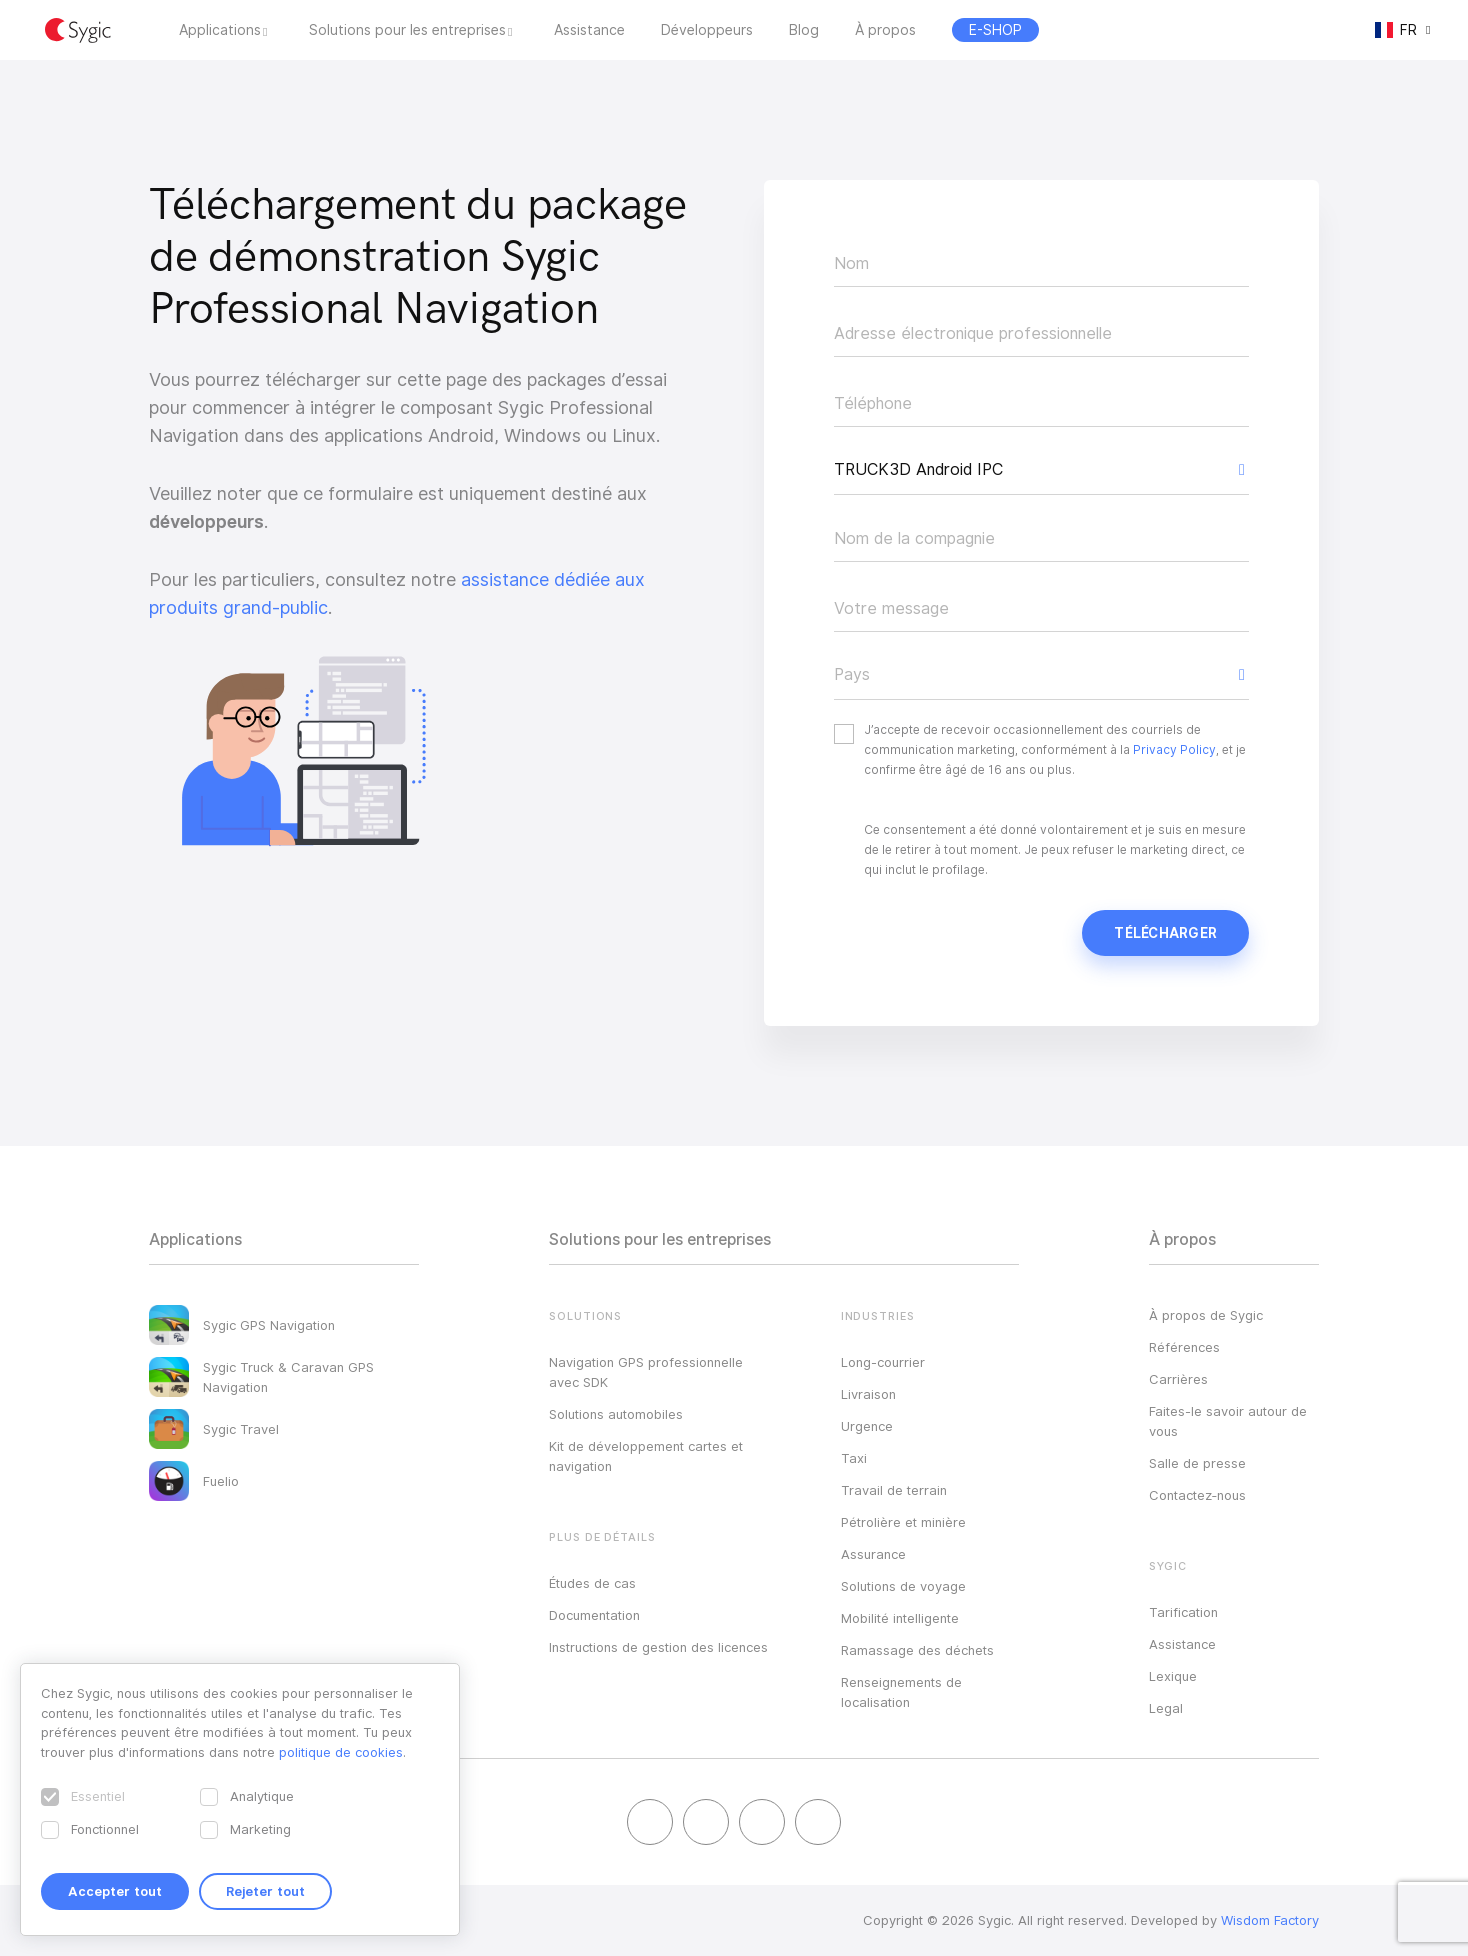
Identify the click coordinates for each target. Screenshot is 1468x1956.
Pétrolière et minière (903, 1522)
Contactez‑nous (1197, 1495)
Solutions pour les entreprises (407, 30)
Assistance (589, 30)
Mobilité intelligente (900, 1618)
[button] (1041, 470)
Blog (804, 30)
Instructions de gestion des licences (658, 1647)
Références (1184, 1347)
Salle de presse (1197, 1463)
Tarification (1183, 1612)
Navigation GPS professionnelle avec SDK (646, 1372)
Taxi (854, 1458)
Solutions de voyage (903, 1586)
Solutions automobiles (616, 1414)
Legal (1166, 1708)
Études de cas (592, 1583)
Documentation (594, 1615)
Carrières (1178, 1379)
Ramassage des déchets (917, 1650)
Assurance (873, 1554)
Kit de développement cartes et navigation (646, 1456)
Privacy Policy (1174, 749)
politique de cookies (341, 1752)
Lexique (1173, 1676)
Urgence (867, 1426)
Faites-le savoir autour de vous (1228, 1421)
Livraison (868, 1394)
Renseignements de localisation (901, 1692)
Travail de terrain (894, 1490)
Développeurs (707, 30)
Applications (220, 30)
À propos (885, 30)
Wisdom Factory (1270, 1920)
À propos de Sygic (1206, 1315)
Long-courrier (883, 1362)
